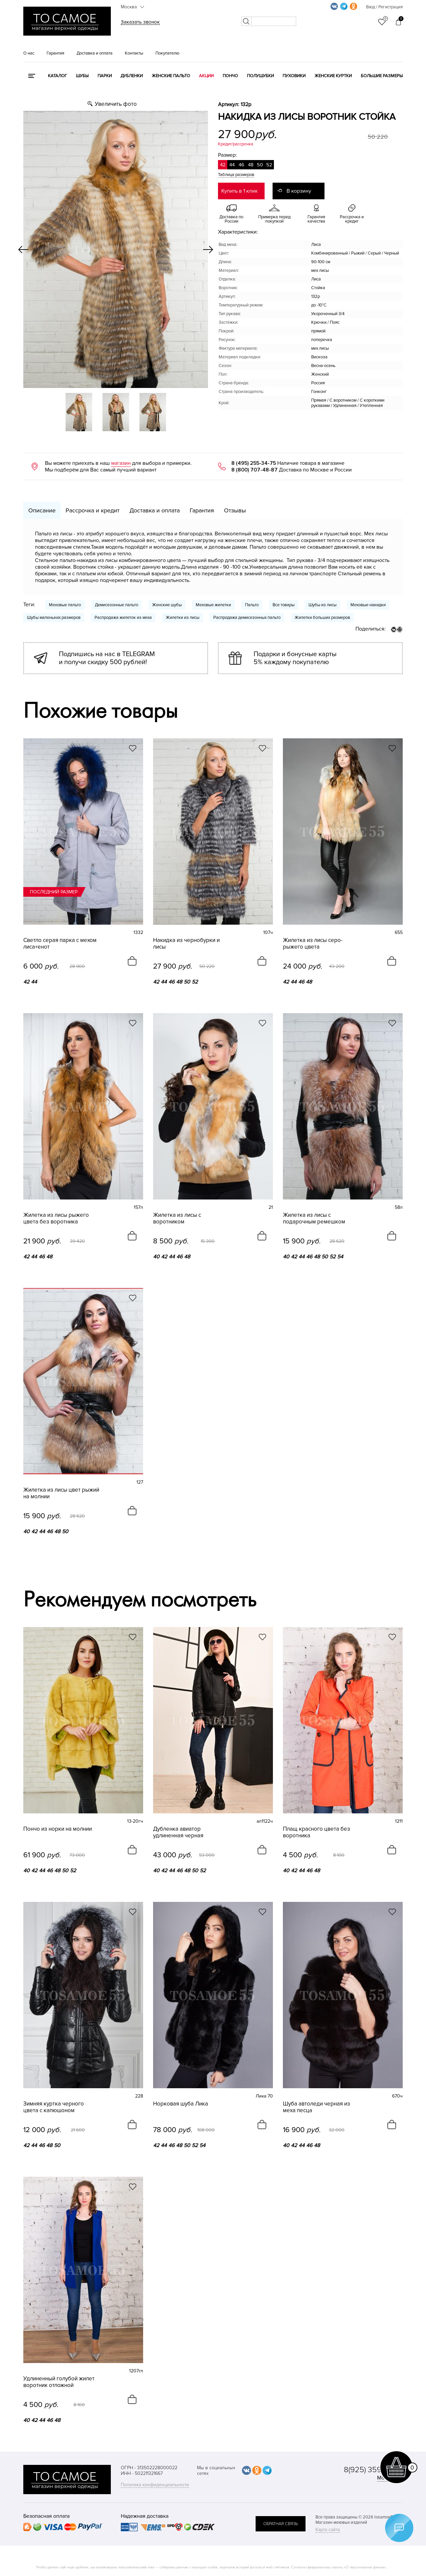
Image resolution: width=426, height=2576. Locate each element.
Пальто (252, 605)
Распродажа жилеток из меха (123, 617)
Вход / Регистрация (384, 7)
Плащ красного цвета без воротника (316, 1832)
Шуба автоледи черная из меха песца (316, 2107)
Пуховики (294, 76)
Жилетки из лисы (182, 617)
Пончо (230, 76)
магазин (121, 463)
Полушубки (260, 76)
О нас (28, 53)
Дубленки (131, 76)
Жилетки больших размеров (322, 617)
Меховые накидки (368, 605)
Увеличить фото (116, 103)
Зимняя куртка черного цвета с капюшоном (53, 2107)
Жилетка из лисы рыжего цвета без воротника (56, 1218)
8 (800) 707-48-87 (254, 469)
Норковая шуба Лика (180, 2104)
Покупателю (167, 53)
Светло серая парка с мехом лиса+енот (60, 943)
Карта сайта (328, 2529)
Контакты (134, 53)
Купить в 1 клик (239, 191)
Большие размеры (382, 76)
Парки (105, 76)
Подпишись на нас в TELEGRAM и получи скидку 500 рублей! (107, 658)
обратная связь (280, 2523)
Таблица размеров (236, 174)
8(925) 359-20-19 (373, 2470)
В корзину (299, 191)
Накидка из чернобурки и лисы (186, 943)
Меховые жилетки (213, 605)
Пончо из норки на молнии (57, 1829)
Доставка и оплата (94, 53)
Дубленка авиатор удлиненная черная (178, 1832)
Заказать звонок (140, 22)
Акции (206, 76)
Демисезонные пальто (116, 605)
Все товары (284, 605)
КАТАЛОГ (57, 76)
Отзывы (235, 510)
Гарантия (55, 53)
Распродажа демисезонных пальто (247, 617)
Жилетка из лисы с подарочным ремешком (314, 1218)
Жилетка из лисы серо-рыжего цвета (312, 943)
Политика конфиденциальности (155, 2484)
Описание (42, 510)
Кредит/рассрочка (235, 144)
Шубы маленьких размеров (54, 617)
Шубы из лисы (322, 605)
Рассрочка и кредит (92, 510)
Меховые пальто (65, 605)
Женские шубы (167, 605)
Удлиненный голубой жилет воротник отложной (59, 2382)
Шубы (82, 76)
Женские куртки (333, 76)
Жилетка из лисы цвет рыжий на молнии (61, 1493)
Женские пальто (171, 76)
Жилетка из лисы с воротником (177, 1218)
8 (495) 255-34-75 (253, 463)
